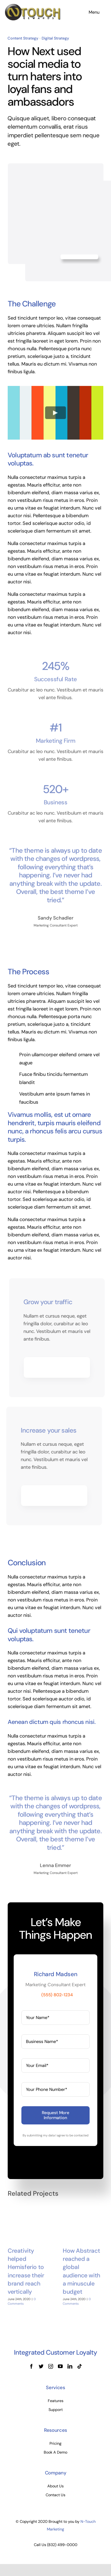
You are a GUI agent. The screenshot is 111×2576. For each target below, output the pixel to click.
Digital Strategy (54, 38)
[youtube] (60, 2366)
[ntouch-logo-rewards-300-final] (32, 5)
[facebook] (31, 2366)
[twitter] (41, 2366)
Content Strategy (21, 38)
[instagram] (50, 2366)
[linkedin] (70, 2366)
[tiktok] (79, 2366)
